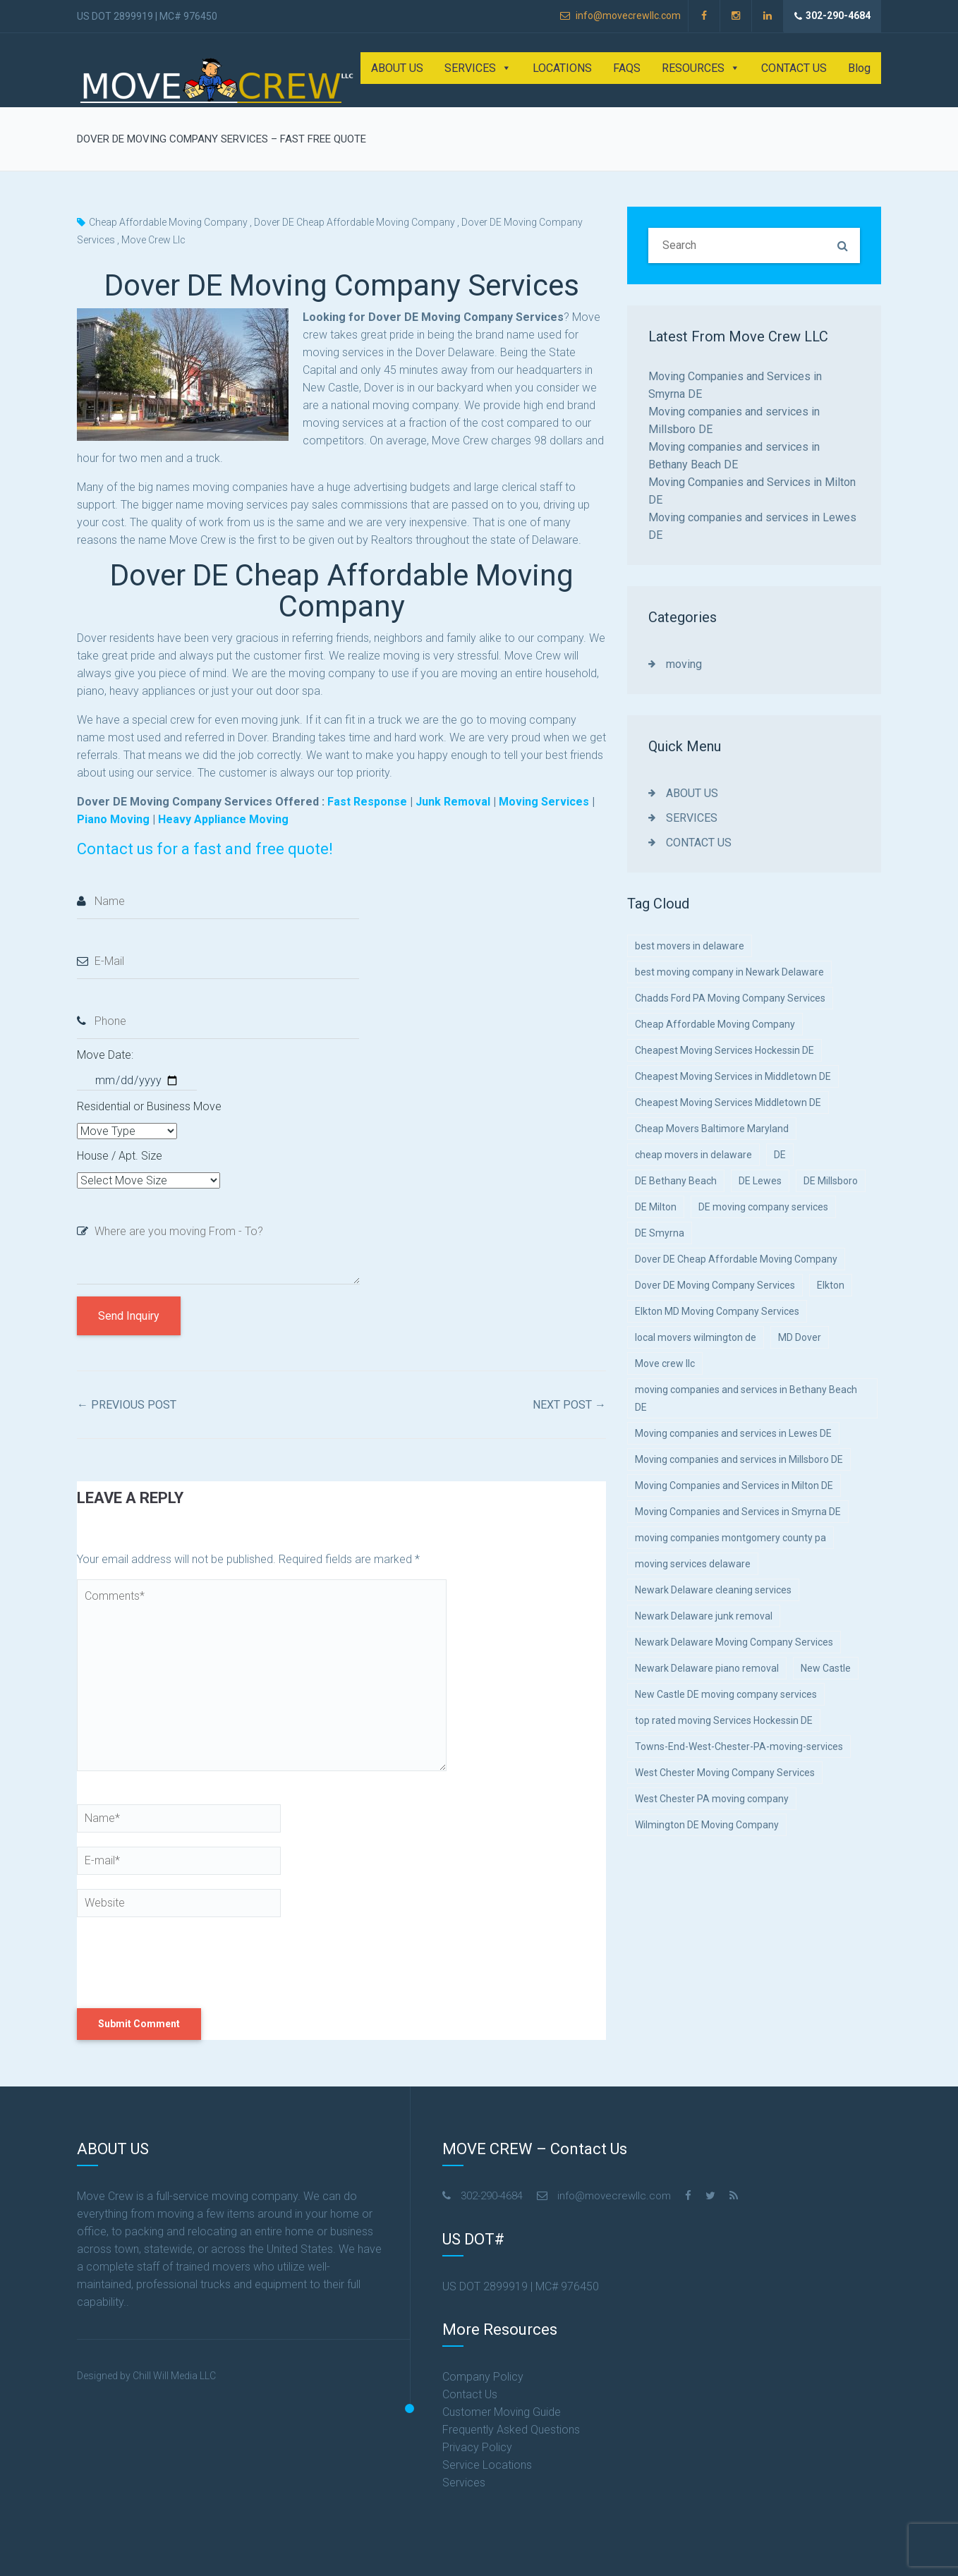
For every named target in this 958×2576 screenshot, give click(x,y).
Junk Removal (453, 801)
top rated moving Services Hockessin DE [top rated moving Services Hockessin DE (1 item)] (724, 1720)
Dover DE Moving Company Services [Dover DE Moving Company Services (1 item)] (715, 1285)
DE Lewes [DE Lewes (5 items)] (760, 1180)
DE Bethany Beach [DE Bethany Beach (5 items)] (676, 1180)
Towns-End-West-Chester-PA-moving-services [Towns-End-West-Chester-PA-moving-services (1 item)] (739, 1746)
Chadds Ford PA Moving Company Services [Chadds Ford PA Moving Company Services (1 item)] (730, 998)
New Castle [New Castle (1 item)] (826, 1668)
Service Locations (487, 2465)
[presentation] (173, 1962)
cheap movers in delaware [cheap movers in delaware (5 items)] (693, 1154)
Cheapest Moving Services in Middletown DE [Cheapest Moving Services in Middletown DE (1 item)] (733, 1076)
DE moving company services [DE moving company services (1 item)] (763, 1207)
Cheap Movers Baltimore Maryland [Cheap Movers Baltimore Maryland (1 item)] (712, 1128)
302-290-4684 (832, 16)
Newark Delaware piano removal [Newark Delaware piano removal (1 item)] (707, 1668)
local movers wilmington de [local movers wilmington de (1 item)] (695, 1337)
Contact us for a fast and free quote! (205, 849)
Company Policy (482, 2376)
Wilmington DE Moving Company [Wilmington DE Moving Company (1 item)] (707, 1824)
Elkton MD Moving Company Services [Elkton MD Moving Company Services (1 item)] (717, 1311)
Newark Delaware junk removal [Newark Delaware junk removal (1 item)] (703, 1616)
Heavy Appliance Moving (224, 819)
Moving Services (544, 801)
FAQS (627, 68)
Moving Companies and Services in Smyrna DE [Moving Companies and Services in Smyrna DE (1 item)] (738, 1511)
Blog (859, 68)
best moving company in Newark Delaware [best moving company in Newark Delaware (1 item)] (729, 972)
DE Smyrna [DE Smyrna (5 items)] (659, 1233)
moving (684, 664)
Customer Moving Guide (501, 2412)
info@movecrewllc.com (620, 15)
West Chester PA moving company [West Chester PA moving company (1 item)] (712, 1798)
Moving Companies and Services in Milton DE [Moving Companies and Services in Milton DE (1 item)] (734, 1485)
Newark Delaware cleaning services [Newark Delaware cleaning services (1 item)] (713, 1590)
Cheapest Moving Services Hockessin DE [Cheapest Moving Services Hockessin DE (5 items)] (724, 1050)
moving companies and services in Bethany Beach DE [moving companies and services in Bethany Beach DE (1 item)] (746, 1398)
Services (463, 2482)
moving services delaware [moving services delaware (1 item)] (693, 1563)
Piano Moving (113, 819)
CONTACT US (794, 68)
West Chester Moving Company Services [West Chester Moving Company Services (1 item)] (725, 1772)
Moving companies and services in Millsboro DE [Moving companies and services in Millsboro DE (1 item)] (739, 1459)
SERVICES (477, 68)
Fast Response (367, 801)
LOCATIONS (562, 68)
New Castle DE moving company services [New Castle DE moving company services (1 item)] (726, 1694)
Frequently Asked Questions (511, 2429)
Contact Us (469, 2394)
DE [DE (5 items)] (780, 1154)
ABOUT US (397, 68)
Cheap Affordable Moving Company (168, 222)
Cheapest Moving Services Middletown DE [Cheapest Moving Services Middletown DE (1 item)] (728, 1102)
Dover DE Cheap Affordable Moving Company (354, 222)
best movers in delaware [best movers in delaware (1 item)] (689, 946)
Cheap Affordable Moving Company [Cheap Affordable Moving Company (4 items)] (715, 1024)
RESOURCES (701, 68)
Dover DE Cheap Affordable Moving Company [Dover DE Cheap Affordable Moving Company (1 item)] (736, 1259)
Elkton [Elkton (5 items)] (830, 1285)
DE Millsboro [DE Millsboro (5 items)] (831, 1180)
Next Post (569, 1404)
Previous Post (126, 1404)
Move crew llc (153, 239)
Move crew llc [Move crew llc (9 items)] (665, 1363)
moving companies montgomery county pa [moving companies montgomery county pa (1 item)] (730, 1537)
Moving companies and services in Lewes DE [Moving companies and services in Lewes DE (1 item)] (733, 1433)
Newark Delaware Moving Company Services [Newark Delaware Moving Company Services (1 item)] (734, 1642)
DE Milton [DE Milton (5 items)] (656, 1207)
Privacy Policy (477, 2447)
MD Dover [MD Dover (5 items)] (799, 1337)
